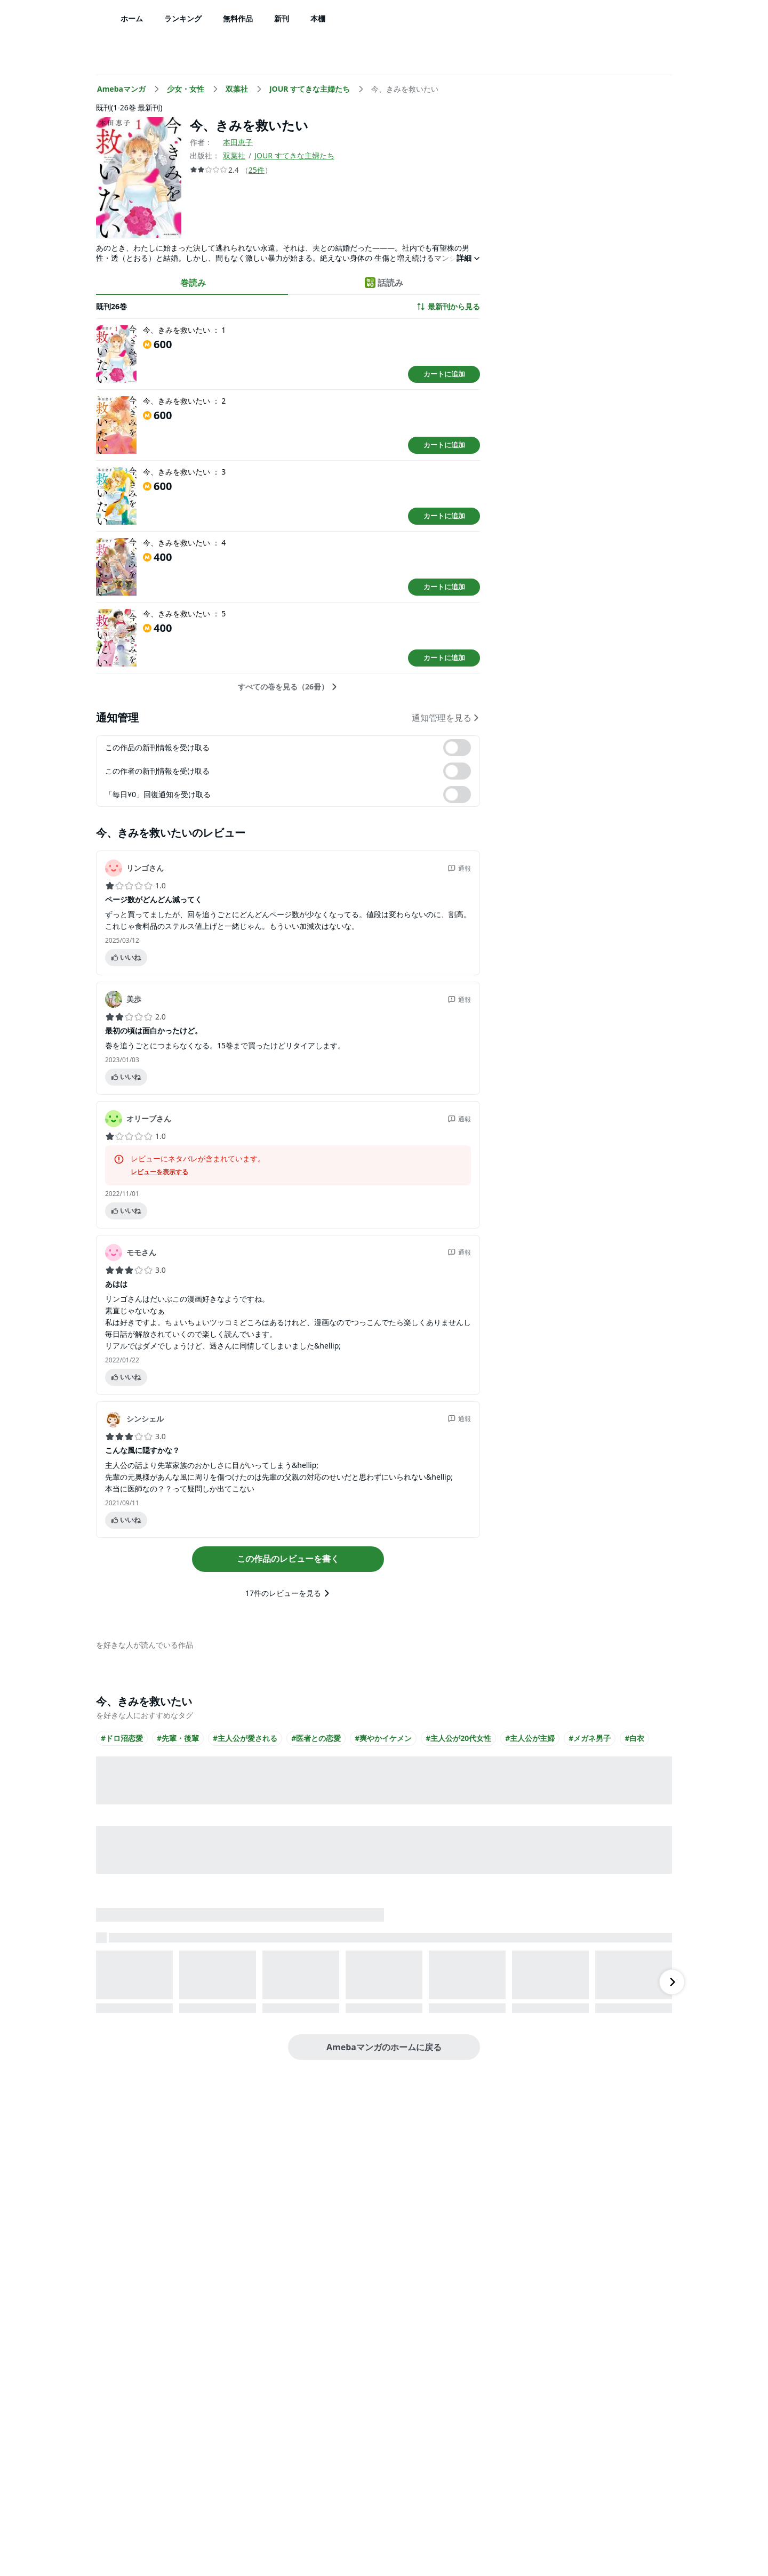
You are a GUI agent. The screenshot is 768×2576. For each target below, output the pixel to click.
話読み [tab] (384, 282)
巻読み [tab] (193, 282)
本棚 (317, 18)
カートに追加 (444, 374)
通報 (459, 868)
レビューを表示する (159, 1172)
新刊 (281, 18)
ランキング (183, 18)
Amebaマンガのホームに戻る (384, 2047)
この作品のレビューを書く (288, 1558)
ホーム (132, 18)
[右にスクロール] (672, 1982)
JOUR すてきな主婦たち (294, 155)
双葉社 (234, 155)
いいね (125, 957)
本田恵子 (238, 142)
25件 (257, 170)
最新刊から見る (448, 306)
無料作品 (238, 18)
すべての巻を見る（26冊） (288, 687)
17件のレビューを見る (288, 1593)
